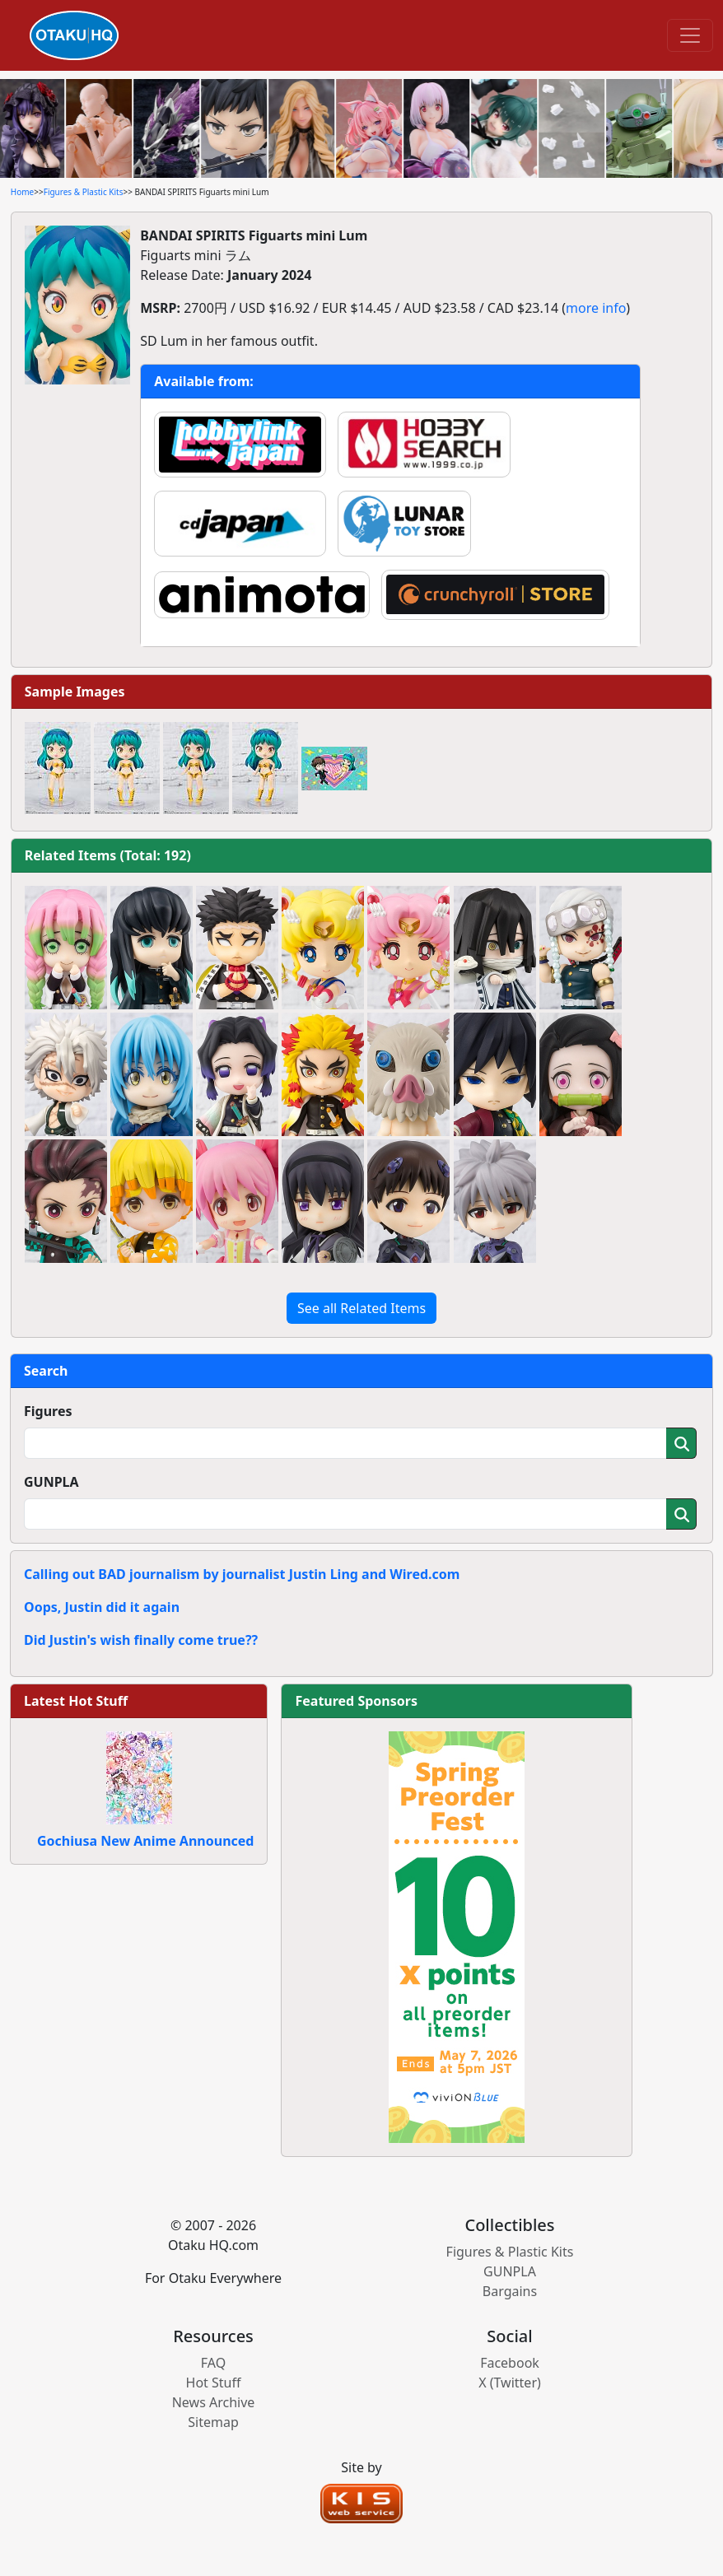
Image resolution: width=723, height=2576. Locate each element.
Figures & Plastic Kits (84, 192)
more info (596, 308)
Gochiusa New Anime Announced (145, 1841)
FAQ (213, 2363)
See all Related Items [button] (361, 1308)
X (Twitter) (509, 2382)
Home (22, 192)
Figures (48, 1411)
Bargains (510, 2291)
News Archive (213, 2402)
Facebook (509, 2363)
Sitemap (213, 2422)
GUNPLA (51, 1482)
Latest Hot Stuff (76, 1701)
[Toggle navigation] (690, 35)
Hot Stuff (213, 2382)
